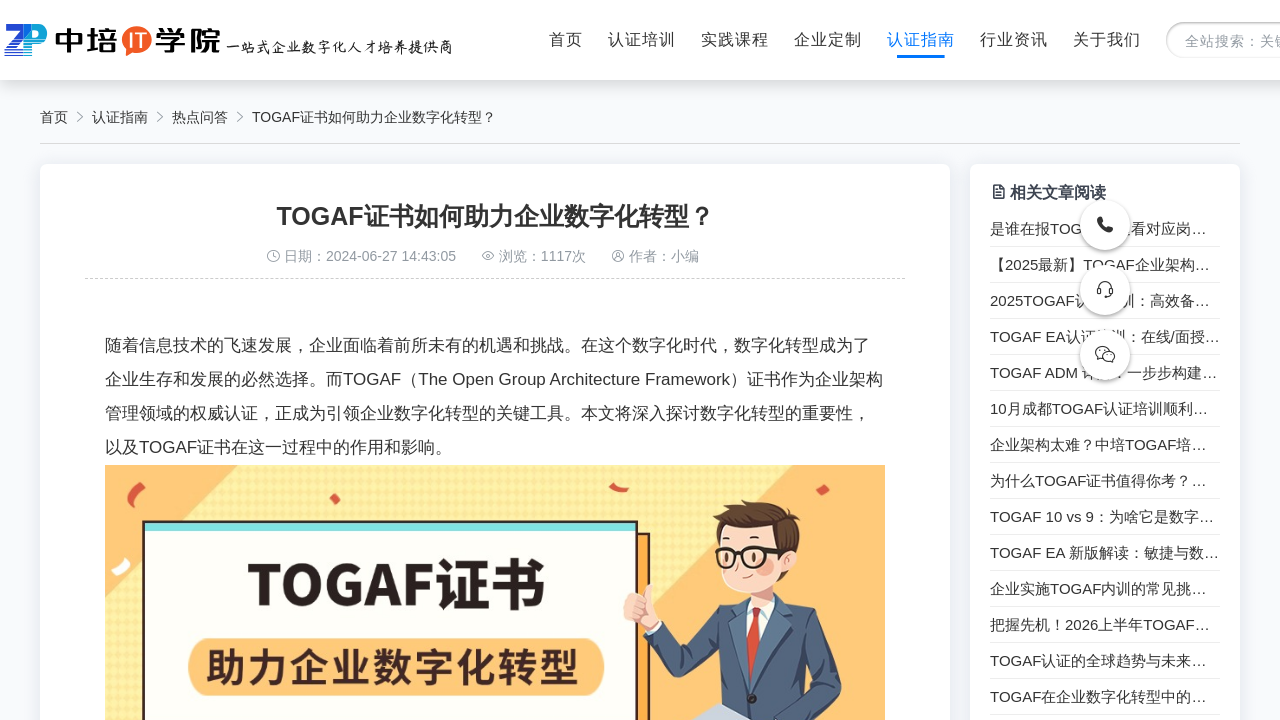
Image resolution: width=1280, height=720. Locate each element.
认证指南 (921, 39)
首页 (566, 39)
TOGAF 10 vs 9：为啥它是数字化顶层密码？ (1105, 517)
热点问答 (200, 117)
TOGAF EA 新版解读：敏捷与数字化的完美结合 (1105, 553)
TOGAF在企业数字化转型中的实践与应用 (1105, 697)
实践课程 (735, 39)
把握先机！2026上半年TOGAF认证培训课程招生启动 (1105, 625)
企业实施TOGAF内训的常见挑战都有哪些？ (1105, 589)
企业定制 (828, 39)
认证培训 (642, 39)
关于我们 (1107, 39)
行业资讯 (1014, 39)
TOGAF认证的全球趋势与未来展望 (1105, 661)
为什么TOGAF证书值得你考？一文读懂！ (1105, 481)
